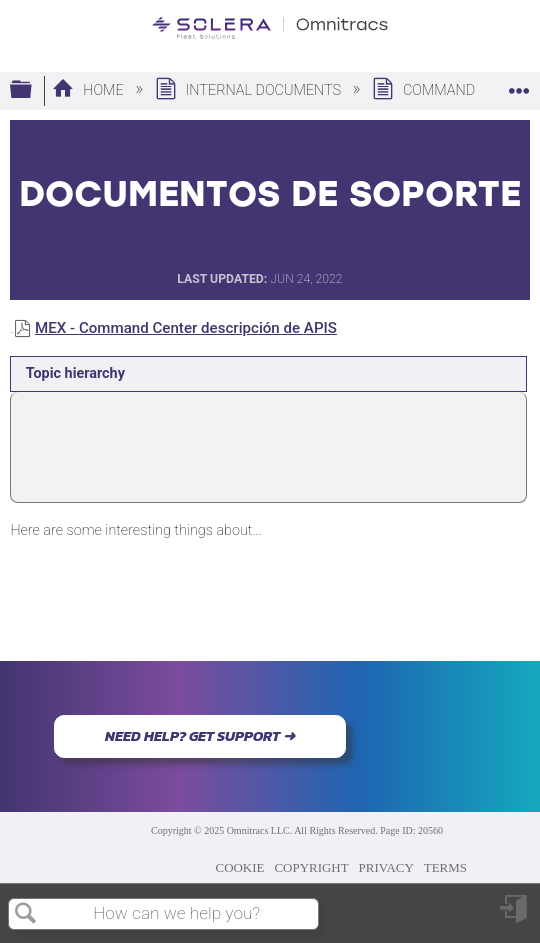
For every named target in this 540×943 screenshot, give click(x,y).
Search (26, 914)
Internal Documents (250, 90)
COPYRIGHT (311, 867)
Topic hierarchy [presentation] (75, 373)
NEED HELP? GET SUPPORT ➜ (200, 736)
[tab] (268, 374)
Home (89, 90)
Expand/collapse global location (519, 84)
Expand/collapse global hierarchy (34, 90)
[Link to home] (270, 28)
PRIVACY (386, 867)
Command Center (454, 90)
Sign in (515, 916)
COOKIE (240, 867)
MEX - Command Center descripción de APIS (186, 328)
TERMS (445, 867)
